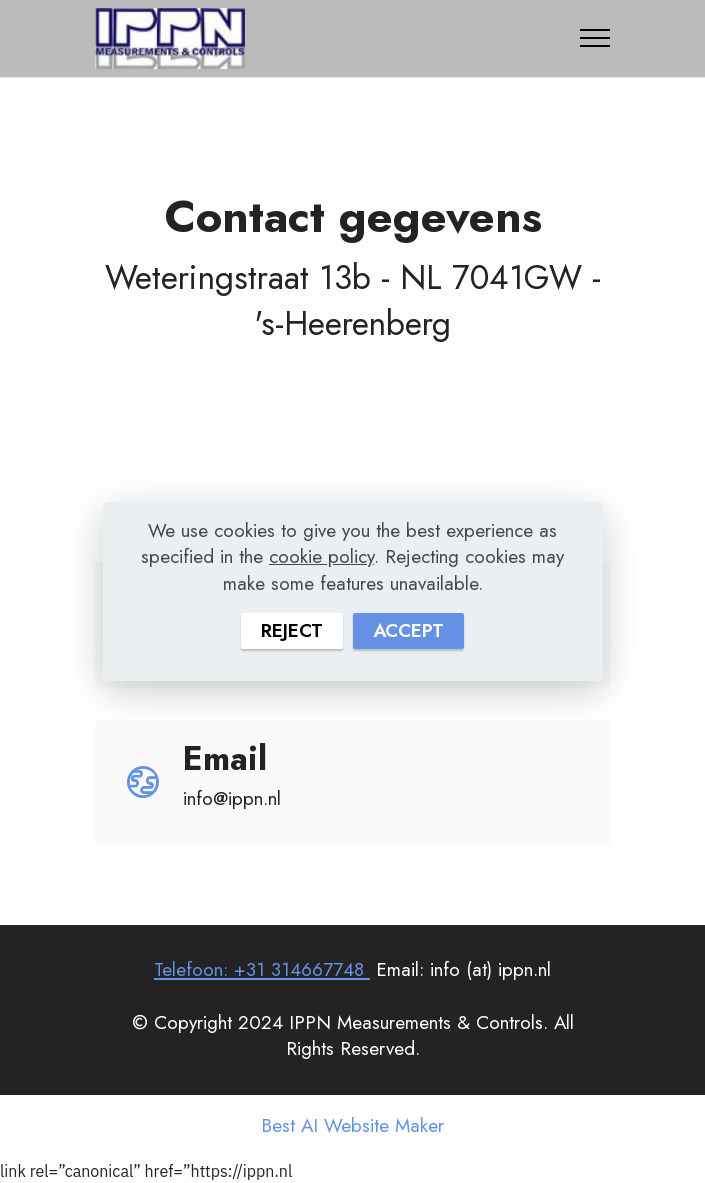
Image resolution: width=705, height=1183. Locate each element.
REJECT (292, 630)
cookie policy (321, 556)
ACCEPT (408, 630)
